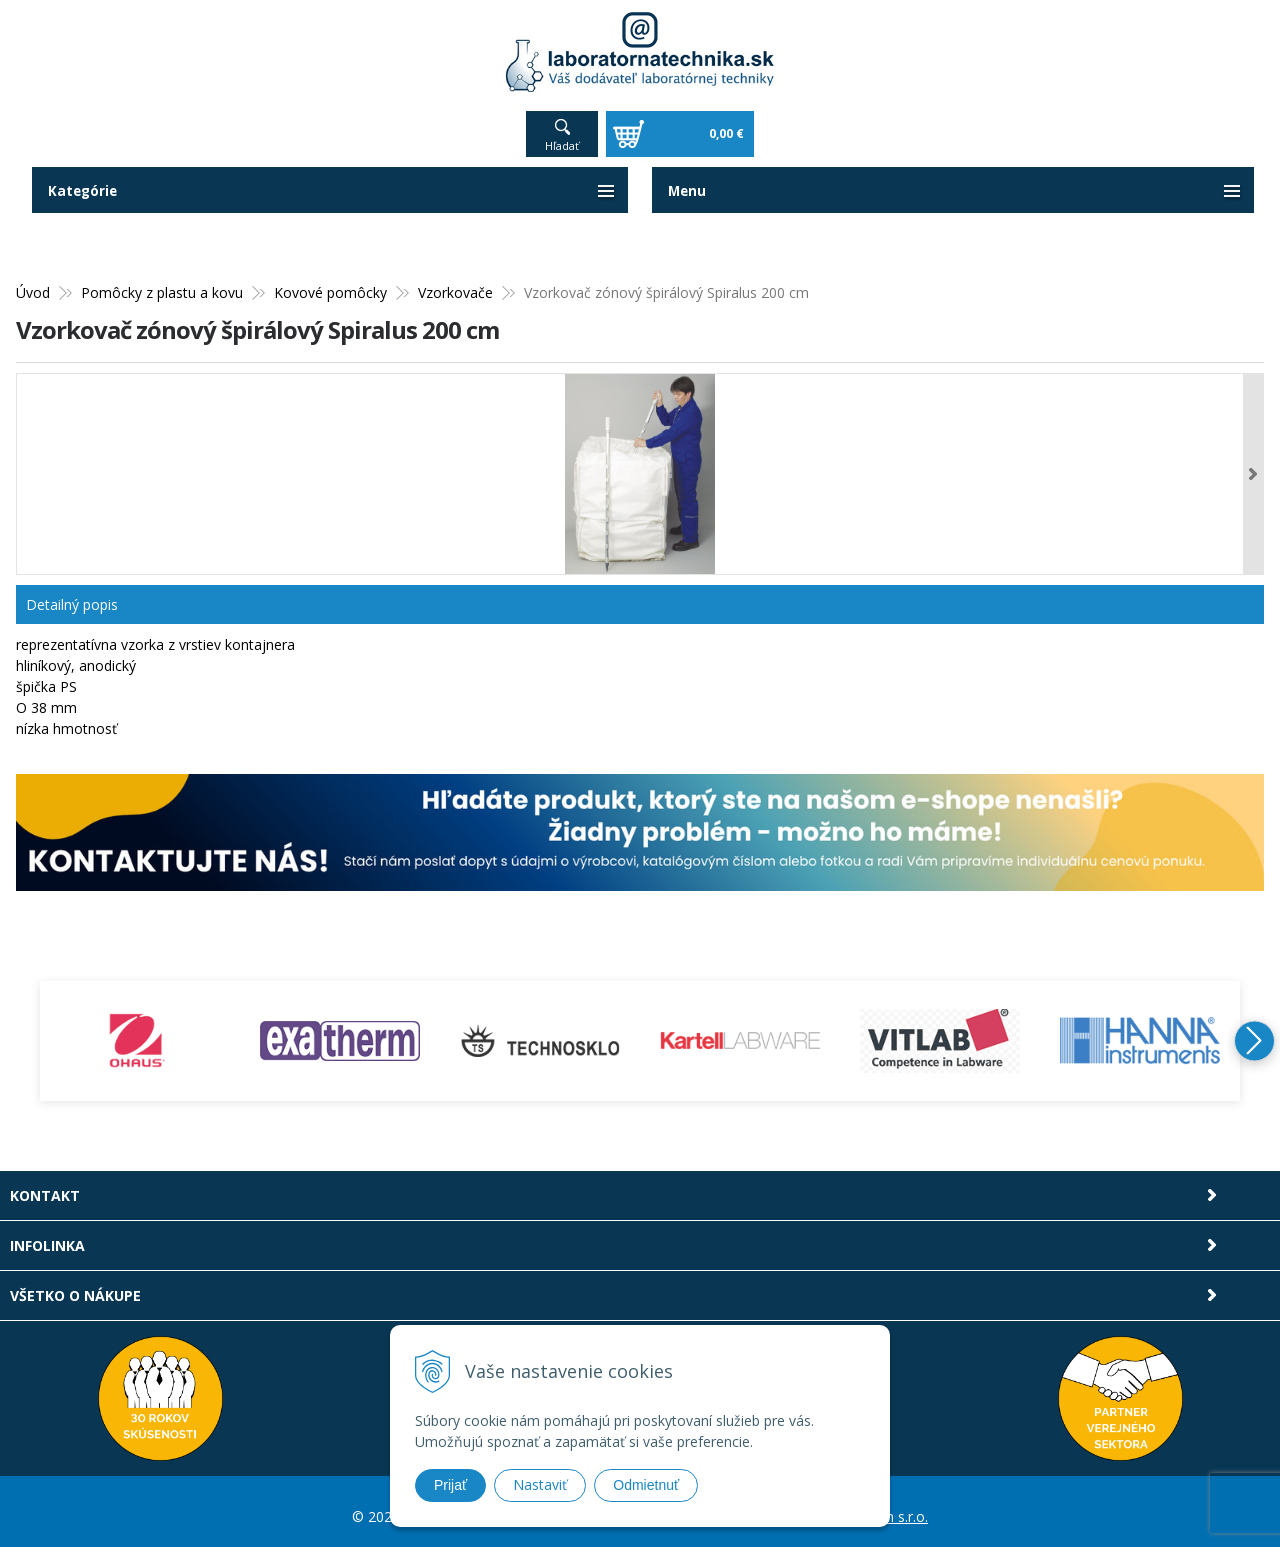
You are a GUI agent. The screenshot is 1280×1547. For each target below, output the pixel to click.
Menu (688, 180)
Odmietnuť (646, 1485)
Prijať (450, 1485)
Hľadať (562, 135)
